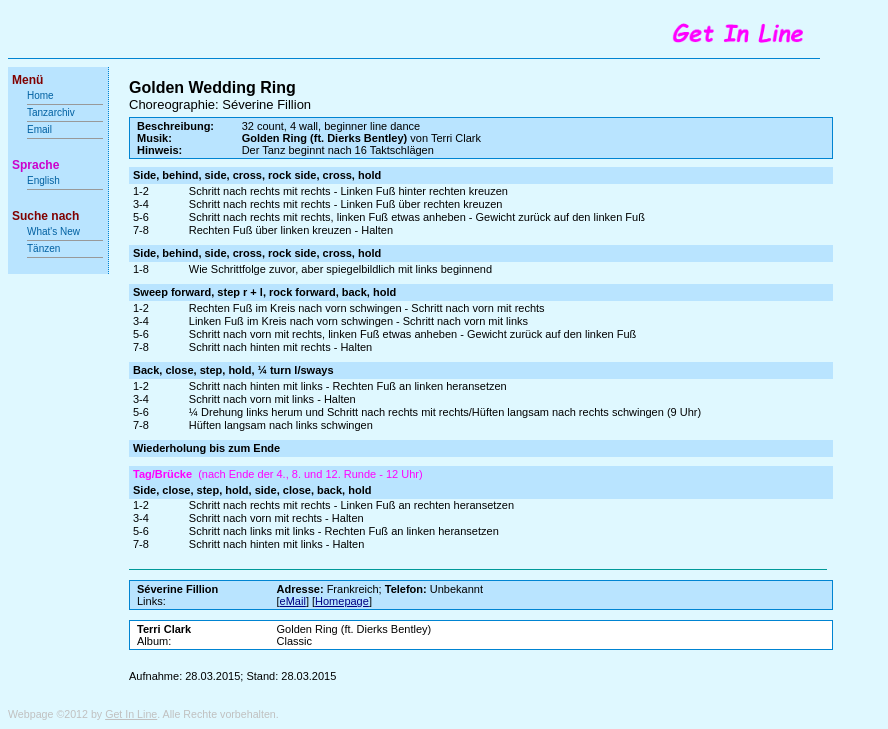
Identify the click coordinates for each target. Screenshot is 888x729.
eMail (293, 601)
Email (39, 129)
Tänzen (43, 248)
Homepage (342, 601)
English (43, 180)
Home (40, 95)
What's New (55, 231)
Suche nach (45, 216)
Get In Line (131, 714)
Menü (27, 80)
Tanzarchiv (51, 112)
